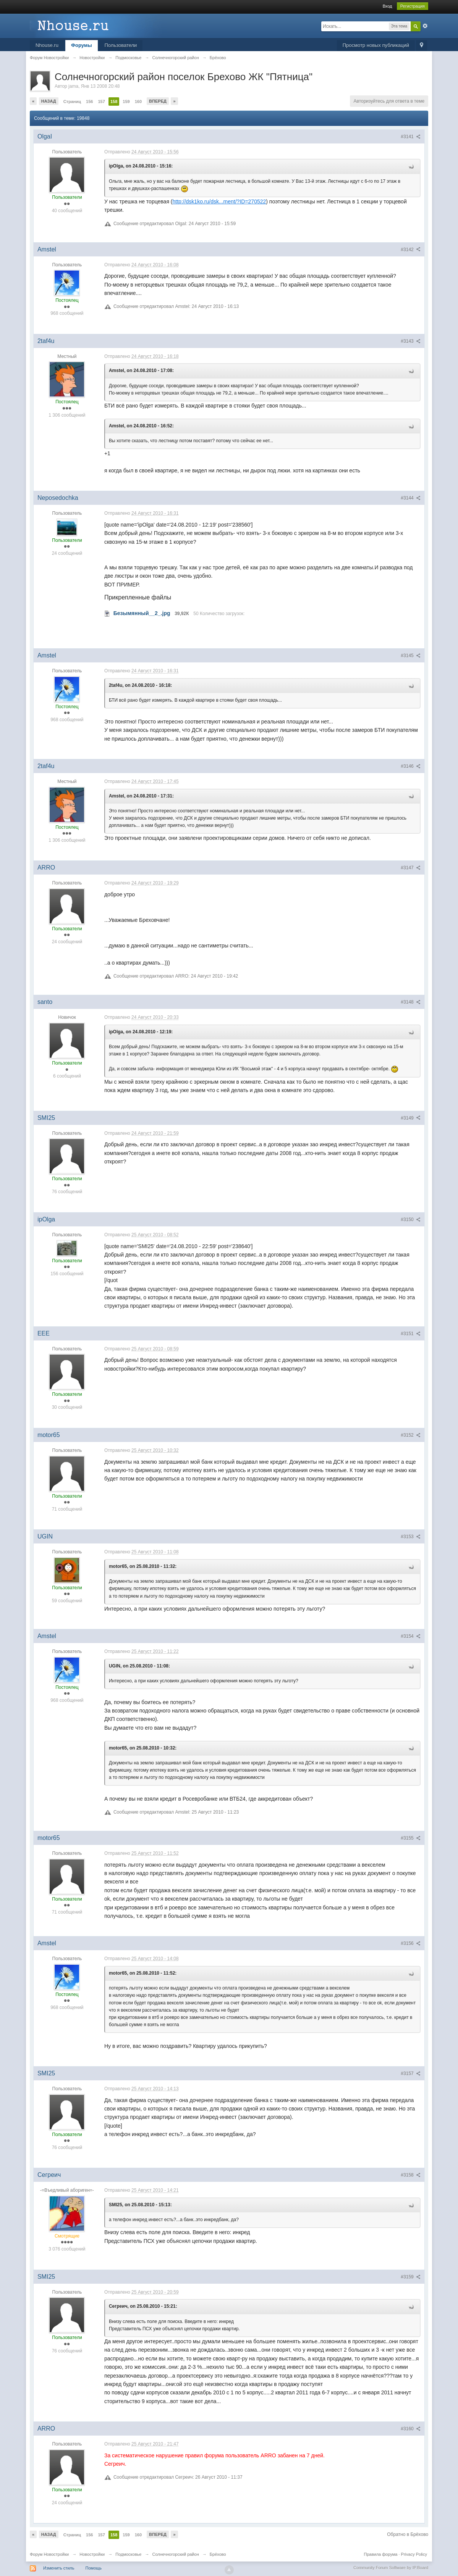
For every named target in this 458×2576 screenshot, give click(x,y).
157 (101, 101)
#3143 (411, 341)
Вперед (158, 101)
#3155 (411, 1838)
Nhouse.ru (47, 45)
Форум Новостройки (49, 2554)
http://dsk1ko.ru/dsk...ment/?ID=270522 (219, 201)
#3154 (411, 1636)
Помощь (94, 2568)
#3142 (411, 249)
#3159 (411, 2277)
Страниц (72, 101)
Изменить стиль (58, 2568)
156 (89, 101)
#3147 (411, 867)
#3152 (411, 1435)
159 (126, 101)
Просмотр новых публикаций (376, 45)
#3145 (411, 655)
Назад (48, 101)
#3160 (411, 2428)
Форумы (81, 45)
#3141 (411, 136)
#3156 (411, 1943)
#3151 (411, 1333)
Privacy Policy (414, 2554)
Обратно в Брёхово (407, 2534)
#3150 (411, 1219)
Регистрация (412, 6)
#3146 (411, 766)
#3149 (411, 1118)
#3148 (411, 1002)
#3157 (411, 2073)
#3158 (411, 2175)
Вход (387, 6)
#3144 (411, 498)
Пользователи (121, 45)
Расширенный (425, 26)
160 (138, 101)
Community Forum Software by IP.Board (390, 2567)
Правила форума (381, 2554)
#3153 (411, 1536)
